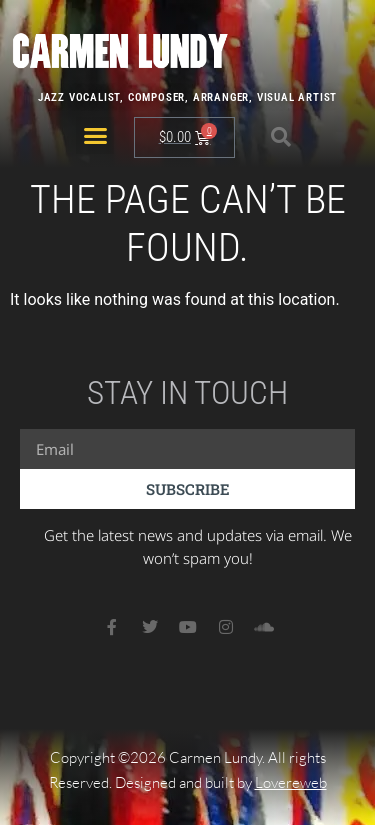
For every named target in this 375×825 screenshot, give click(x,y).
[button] (95, 136)
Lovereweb (291, 782)
